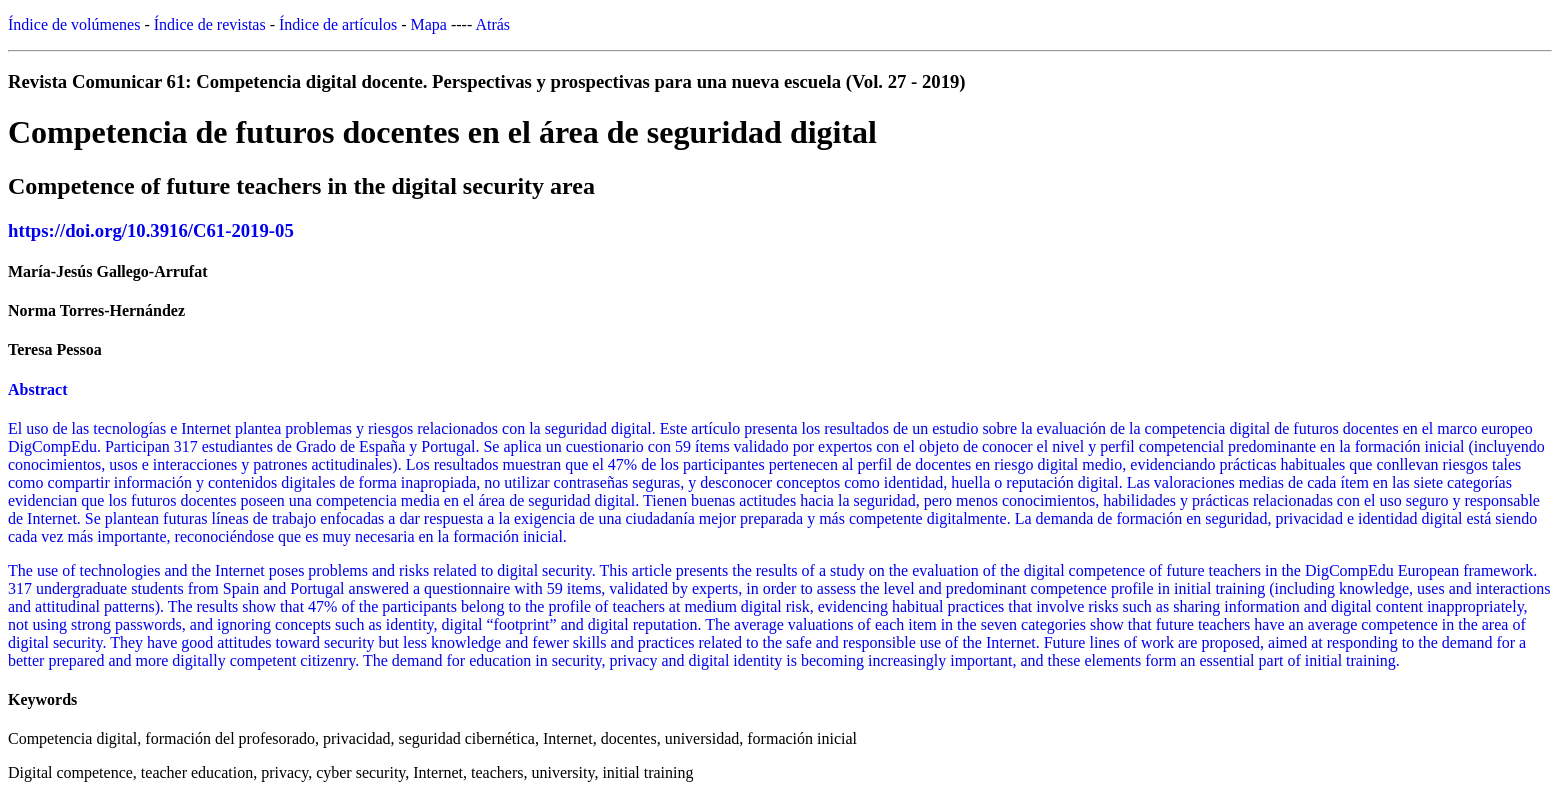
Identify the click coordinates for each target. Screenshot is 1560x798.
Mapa (429, 24)
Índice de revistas (210, 24)
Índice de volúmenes (74, 24)
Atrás (492, 24)
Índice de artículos (338, 24)
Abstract (38, 389)
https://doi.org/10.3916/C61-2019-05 (151, 230)
